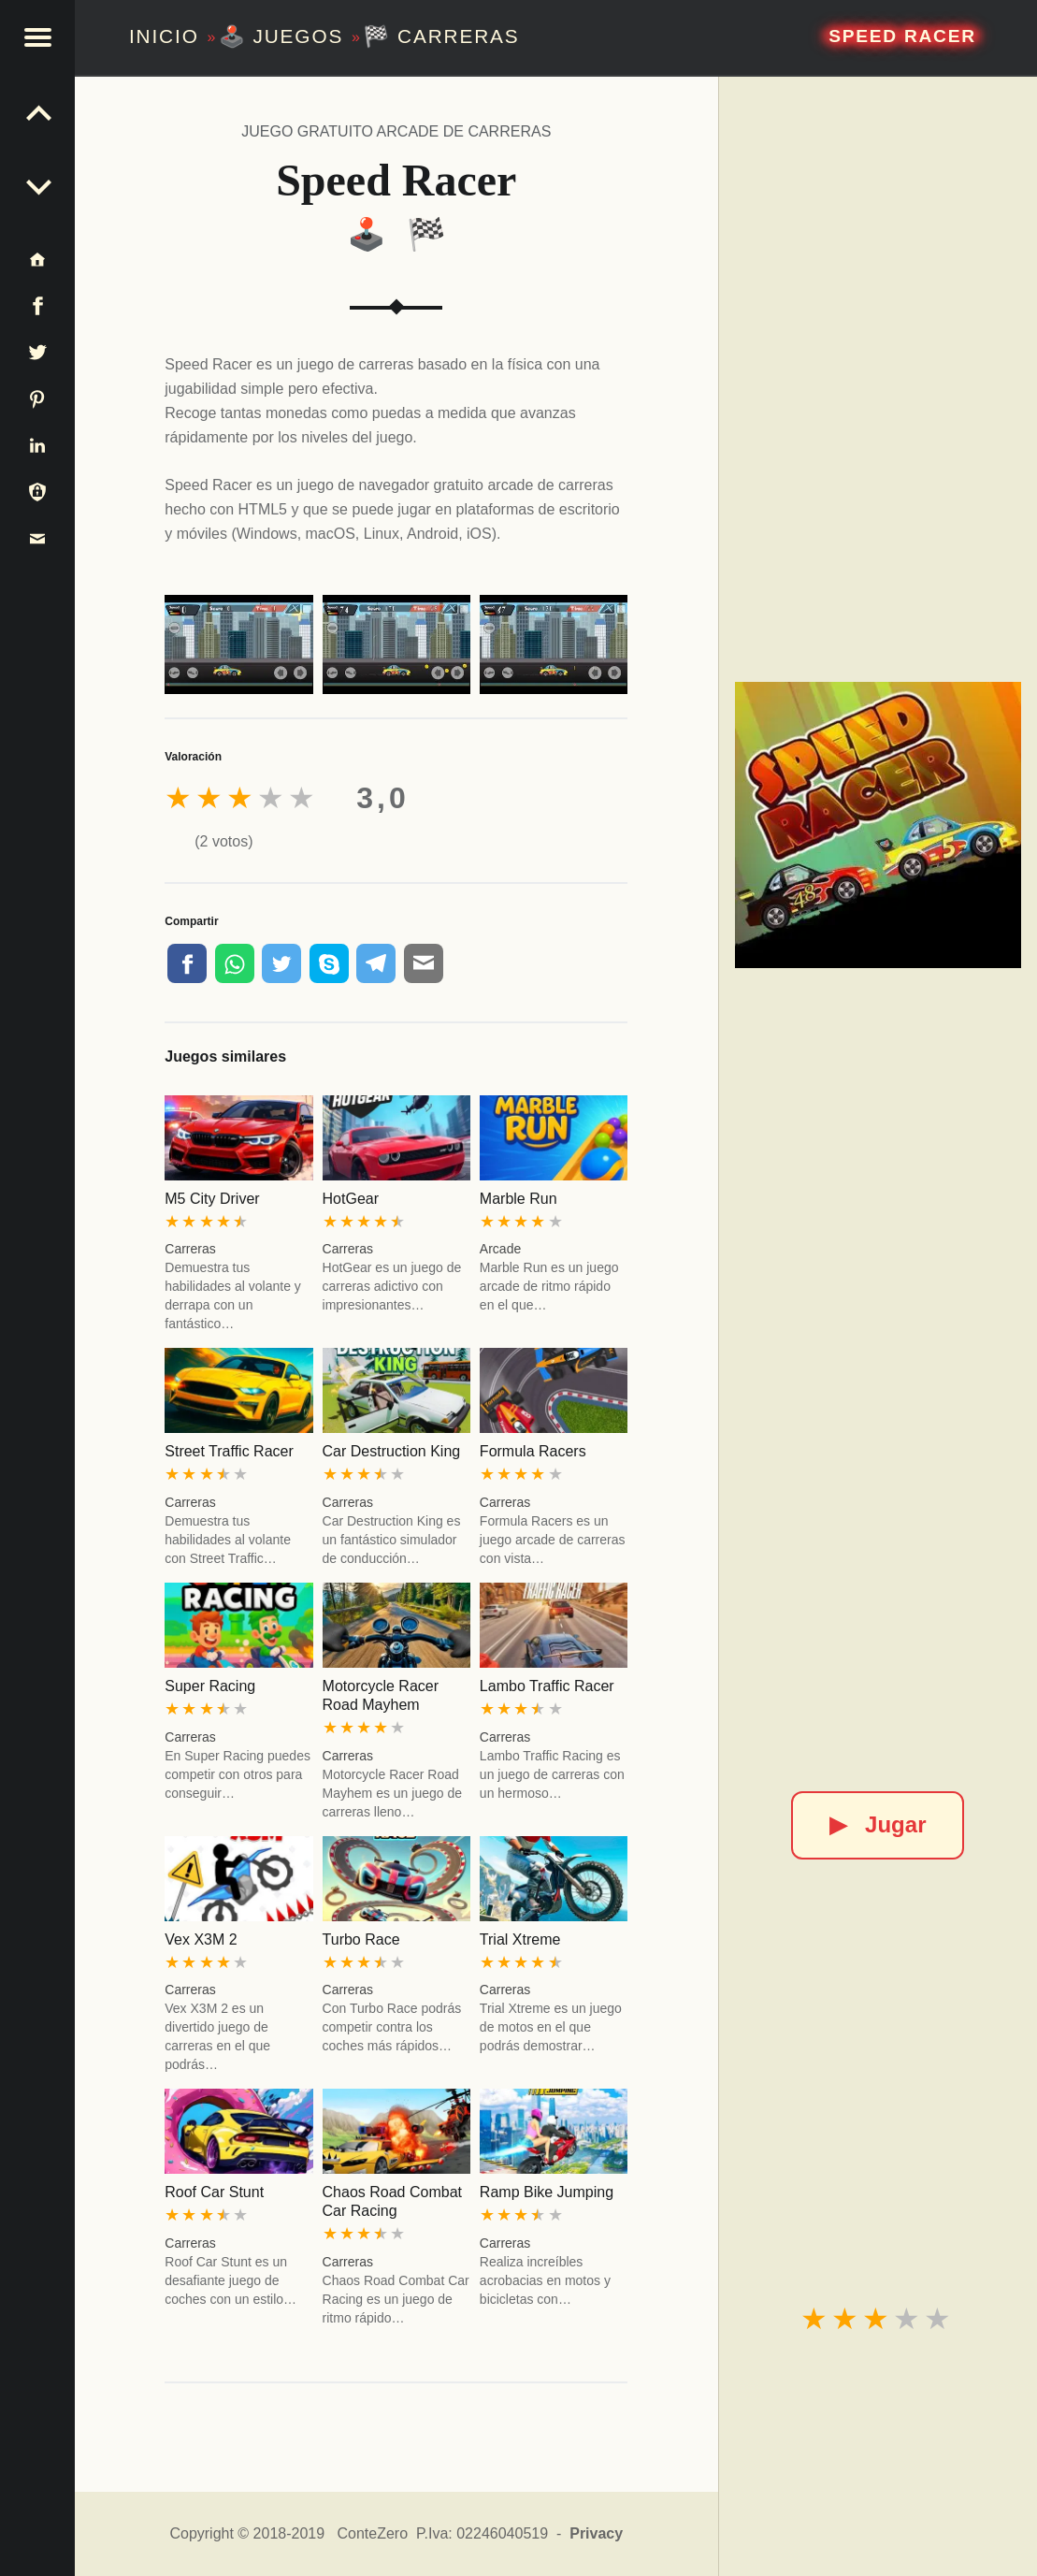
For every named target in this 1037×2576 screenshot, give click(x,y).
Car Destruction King (392, 1451)
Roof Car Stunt (214, 2192)
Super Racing (210, 1686)
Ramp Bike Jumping (546, 2192)
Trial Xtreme (520, 1939)
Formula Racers (533, 1451)
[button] (37, 37)
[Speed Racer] (878, 825)
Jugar (877, 1824)
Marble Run (518, 1199)
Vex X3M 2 (201, 1939)
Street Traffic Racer (229, 1451)
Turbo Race (361, 1939)
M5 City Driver (212, 1199)
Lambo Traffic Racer (547, 1686)
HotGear (351, 1199)
